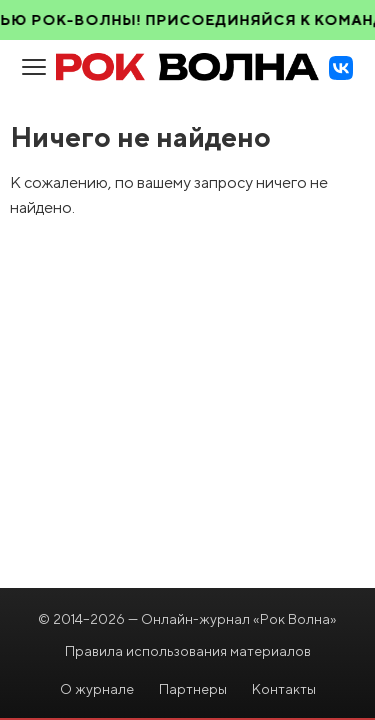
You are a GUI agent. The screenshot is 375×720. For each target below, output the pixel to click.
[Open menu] (34, 68)
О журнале (97, 689)
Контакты (284, 689)
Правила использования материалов (188, 651)
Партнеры (193, 689)
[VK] (341, 68)
